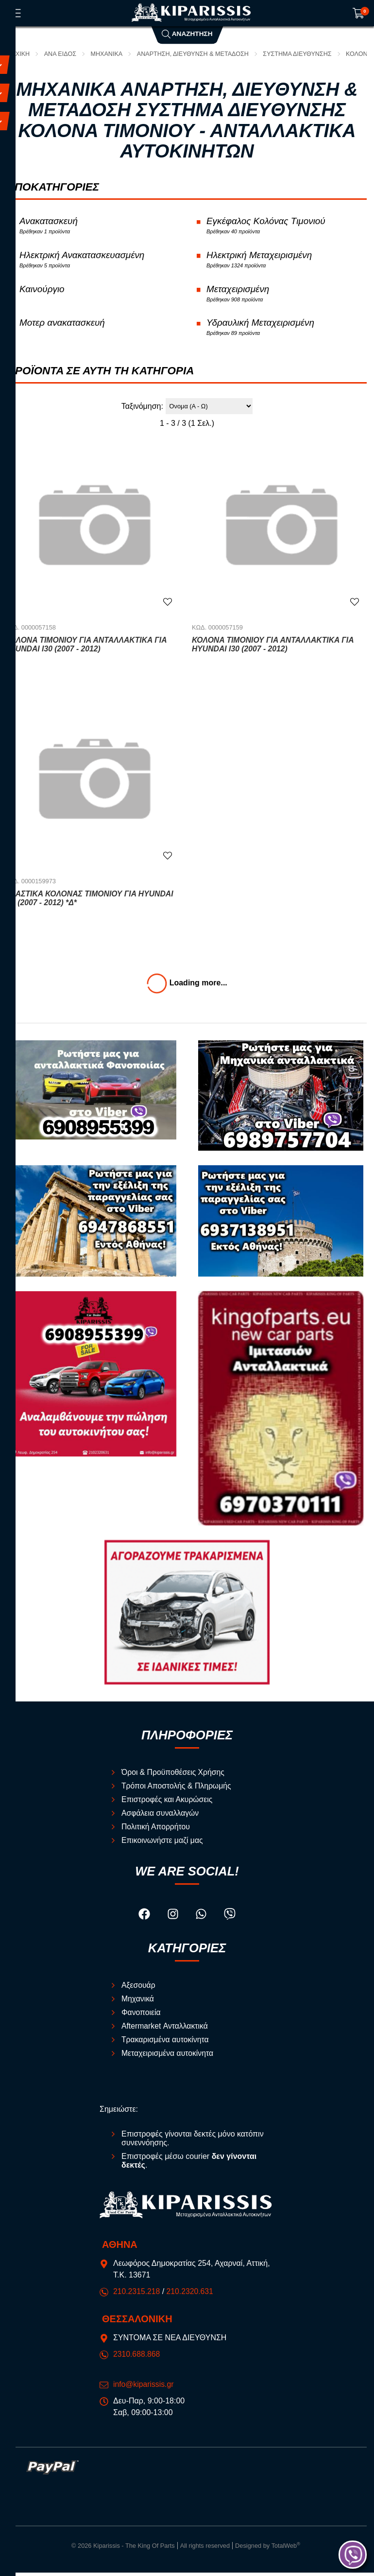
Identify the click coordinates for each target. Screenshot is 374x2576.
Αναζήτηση (187, 33)
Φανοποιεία (141, 2016)
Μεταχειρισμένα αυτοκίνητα (168, 2057)
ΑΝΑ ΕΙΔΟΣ (61, 53)
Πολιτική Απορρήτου (156, 1830)
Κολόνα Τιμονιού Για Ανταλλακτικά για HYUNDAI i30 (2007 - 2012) (274, 647)
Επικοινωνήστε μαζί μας (162, 1844)
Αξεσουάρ (138, 1989)
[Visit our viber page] (230, 1919)
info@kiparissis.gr (144, 2388)
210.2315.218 (137, 2295)
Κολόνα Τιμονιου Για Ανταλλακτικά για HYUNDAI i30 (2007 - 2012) (87, 647)
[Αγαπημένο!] (167, 605)
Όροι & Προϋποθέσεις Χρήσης (173, 1775)
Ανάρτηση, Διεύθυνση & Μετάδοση (195, 53)
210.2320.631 (191, 2295)
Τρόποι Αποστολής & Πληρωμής (177, 1789)
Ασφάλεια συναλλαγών (160, 1816)
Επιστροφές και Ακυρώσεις (167, 1803)
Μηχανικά (107, 53)
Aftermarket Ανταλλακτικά (165, 2030)
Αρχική (18, 53)
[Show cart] (358, 13)
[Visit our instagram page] (174, 1919)
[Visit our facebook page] (145, 1919)
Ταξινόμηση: (142, 409)
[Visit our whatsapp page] (202, 1919)
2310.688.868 (137, 2358)
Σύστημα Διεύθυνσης (301, 53)
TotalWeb (285, 2549)
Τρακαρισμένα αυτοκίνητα (165, 2043)
